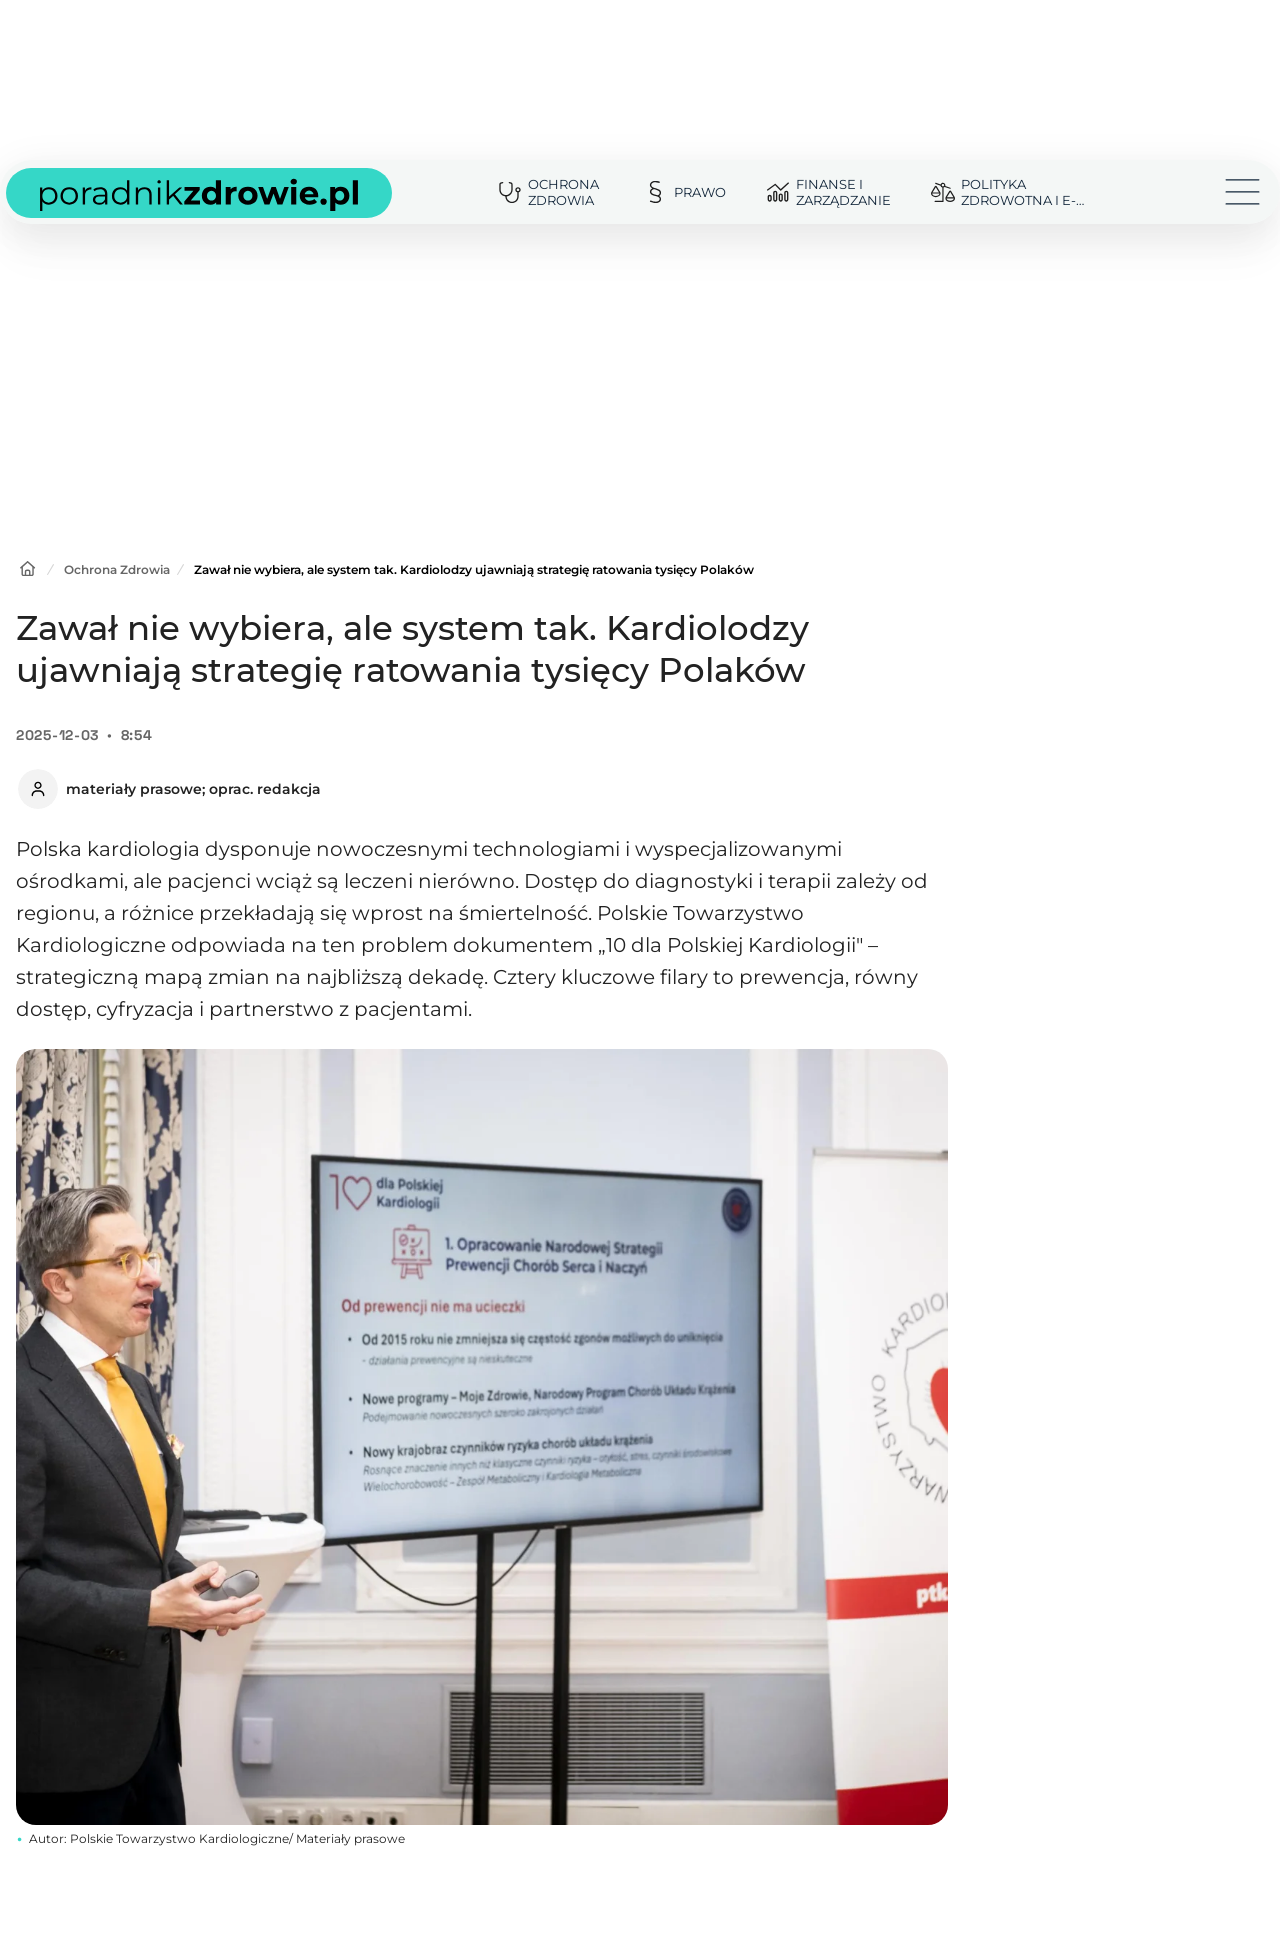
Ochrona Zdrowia (117, 569)
